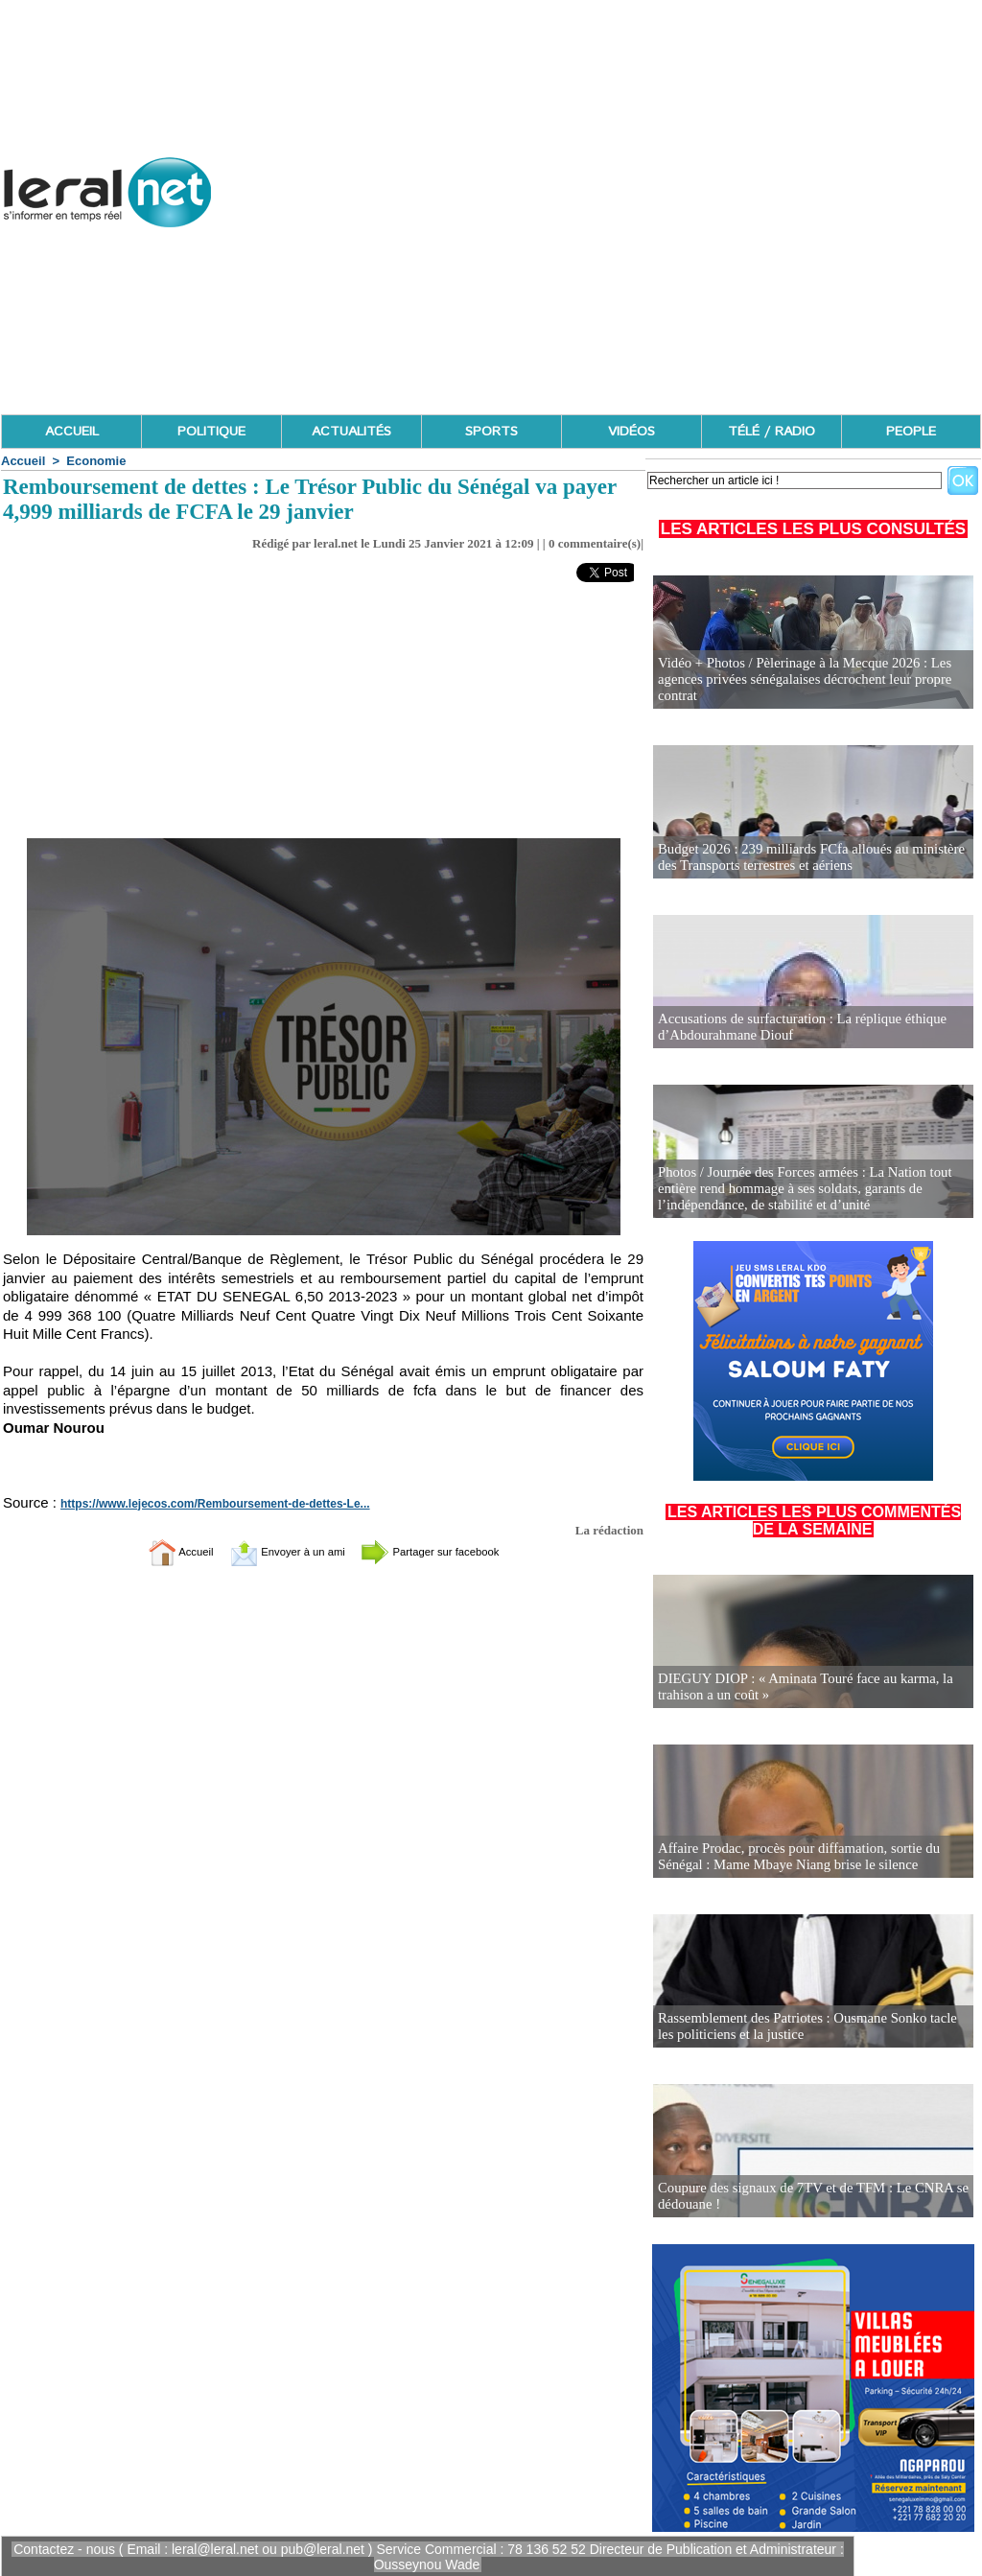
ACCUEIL (72, 431)
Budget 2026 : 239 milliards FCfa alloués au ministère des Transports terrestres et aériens (803, 858)
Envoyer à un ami (275, 1551)
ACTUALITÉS (351, 431)
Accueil (23, 461)
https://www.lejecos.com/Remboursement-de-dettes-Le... (202, 1504)
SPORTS (491, 431)
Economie (96, 461)
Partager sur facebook (450, 1551)
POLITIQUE (211, 431)
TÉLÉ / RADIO (771, 431)
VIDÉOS (631, 431)
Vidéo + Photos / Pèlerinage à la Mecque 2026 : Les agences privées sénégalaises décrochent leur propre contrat (797, 680)
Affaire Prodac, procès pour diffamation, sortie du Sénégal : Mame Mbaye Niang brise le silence (791, 1857)
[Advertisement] (632, 278)
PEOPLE (911, 431)
